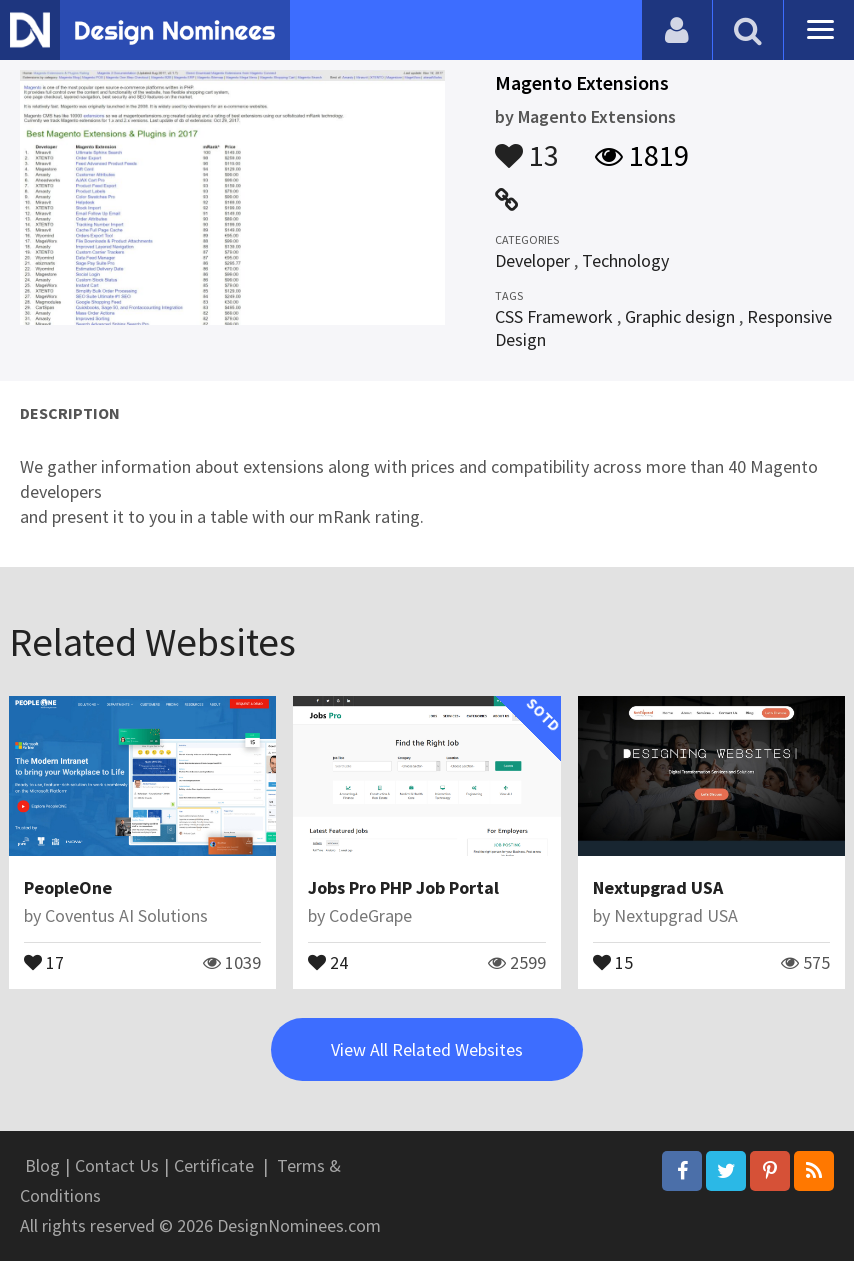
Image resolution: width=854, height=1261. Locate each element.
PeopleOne (68, 887)
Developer (532, 260)
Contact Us (117, 1165)
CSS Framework (554, 316)
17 (44, 961)
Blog (42, 1165)
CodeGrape (370, 915)
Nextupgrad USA (658, 887)
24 (328, 961)
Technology (625, 260)
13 (527, 146)
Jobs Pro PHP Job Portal (403, 887)
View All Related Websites (427, 1049)
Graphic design (680, 316)
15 (613, 961)
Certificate (214, 1165)
